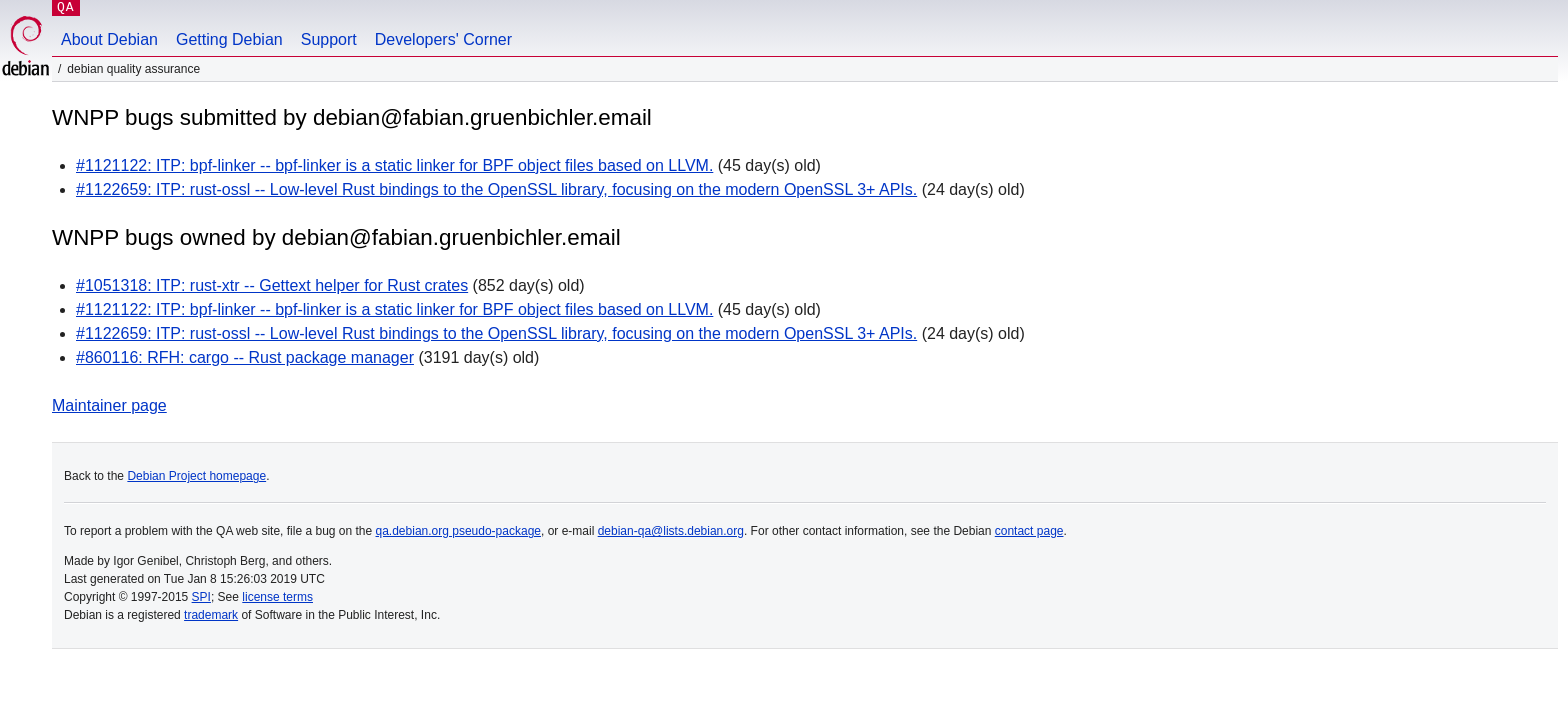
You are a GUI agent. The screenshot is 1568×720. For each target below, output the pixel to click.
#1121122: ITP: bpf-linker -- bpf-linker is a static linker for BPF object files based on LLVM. (394, 165)
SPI (201, 597)
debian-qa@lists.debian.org (671, 531)
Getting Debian (229, 39)
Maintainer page (109, 405)
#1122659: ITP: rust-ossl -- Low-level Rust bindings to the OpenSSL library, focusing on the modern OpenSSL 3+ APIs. (496, 189)
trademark (211, 615)
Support (329, 39)
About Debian (109, 39)
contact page (1029, 531)
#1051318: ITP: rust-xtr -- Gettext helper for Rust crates (272, 285)
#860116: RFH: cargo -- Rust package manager (245, 357)
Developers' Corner (443, 39)
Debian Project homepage (196, 476)
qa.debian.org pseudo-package (458, 531)
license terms (277, 597)
